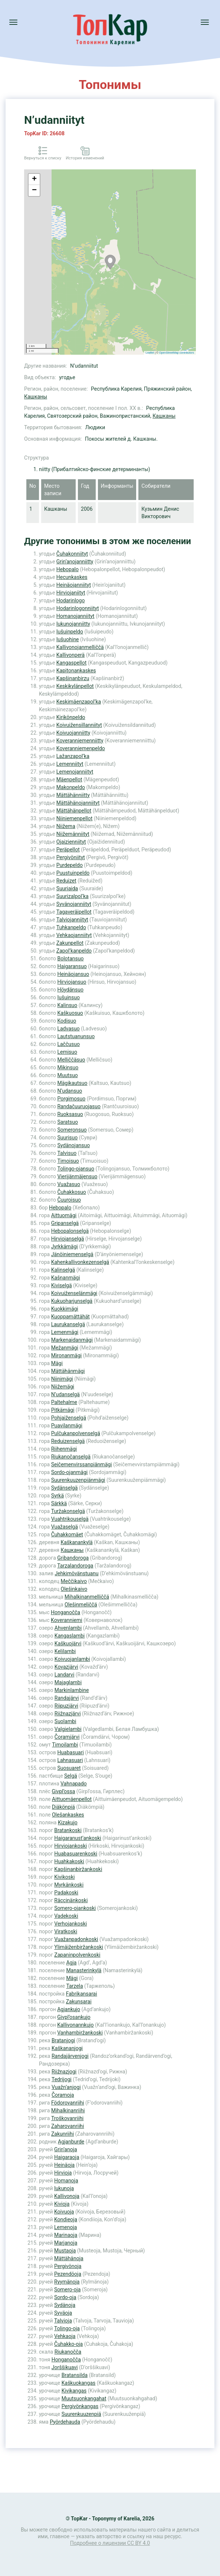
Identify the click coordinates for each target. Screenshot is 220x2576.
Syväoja (63, 2313)
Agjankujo (68, 2009)
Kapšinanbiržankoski (78, 1869)
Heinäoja (64, 2165)
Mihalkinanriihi (68, 2110)
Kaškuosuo (70, 1013)
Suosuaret (69, 1768)
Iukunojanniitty (73, 624)
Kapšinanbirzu (72, 678)
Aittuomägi (64, 1215)
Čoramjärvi (67, 1737)
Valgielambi (68, 1729)
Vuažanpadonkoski (76, 1939)
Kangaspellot (71, 663)
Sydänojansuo (73, 1145)
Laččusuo (68, 1044)
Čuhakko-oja (68, 2344)
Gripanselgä (65, 1223)
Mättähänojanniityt (78, 803)
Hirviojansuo (71, 982)
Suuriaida (67, 888)
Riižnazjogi (64, 2072)
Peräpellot (68, 849)
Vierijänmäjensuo (77, 1176)
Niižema (65, 826)
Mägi (57, 1363)
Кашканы (35, 397)
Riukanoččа (68, 2352)
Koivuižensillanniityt (79, 725)
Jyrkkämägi (64, 1246)
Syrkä (57, 1496)
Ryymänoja (66, 2282)
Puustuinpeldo (73, 873)
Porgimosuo (71, 1099)
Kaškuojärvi (68, 1643)
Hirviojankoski (70, 1846)
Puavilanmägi (66, 1425)
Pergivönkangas (80, 2406)
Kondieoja (65, 2219)
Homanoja (66, 2180)
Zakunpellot (69, 943)
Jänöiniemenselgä (72, 1254)
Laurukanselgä (68, 1324)
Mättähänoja (68, 2258)
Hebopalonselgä (70, 1231)
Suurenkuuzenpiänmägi (78, 1480)
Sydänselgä (64, 1488)
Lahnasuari (70, 1760)
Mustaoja (65, 2251)
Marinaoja (65, 2235)
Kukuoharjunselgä (72, 1301)
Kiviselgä (61, 1285)
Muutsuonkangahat (84, 2398)
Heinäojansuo (73, 974)
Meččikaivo (74, 1581)
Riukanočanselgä (71, 1457)
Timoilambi (65, 1745)
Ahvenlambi (68, 1628)
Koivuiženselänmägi (74, 1293)
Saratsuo (67, 1122)
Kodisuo (66, 1021)
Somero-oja (67, 2289)
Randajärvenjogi (70, 2056)
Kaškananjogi (67, 2048)
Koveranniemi (66, 1620)
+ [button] (34, 179)
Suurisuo (67, 1137)
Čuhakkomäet (67, 1534)
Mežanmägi (64, 1348)
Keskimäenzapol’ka (78, 702)
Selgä (70, 1776)
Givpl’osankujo (74, 2017)
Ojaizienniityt (71, 842)
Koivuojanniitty (73, 733)
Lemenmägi (65, 1332)
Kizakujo (68, 1822)
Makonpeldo (70, 787)
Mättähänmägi (68, 1371)
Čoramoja (63, 2095)
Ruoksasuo (70, 1114)
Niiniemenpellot (74, 818)
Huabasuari (70, 1752)
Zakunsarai (79, 2001)
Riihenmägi (64, 1449)
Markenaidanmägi (72, 1340)
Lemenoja (65, 2227)
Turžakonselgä (68, 1511)
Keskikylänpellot (75, 686)
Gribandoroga (73, 1558)
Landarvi (64, 1675)
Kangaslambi (70, 1636)
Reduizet (66, 881)
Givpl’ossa (63, 1791)
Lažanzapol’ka (72, 756)
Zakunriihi (62, 2134)
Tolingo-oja (67, 2328)
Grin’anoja (65, 2149)
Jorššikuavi (65, 2367)
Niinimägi (62, 1379)
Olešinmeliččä (81, 1604)
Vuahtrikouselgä (70, 1519)
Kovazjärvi (66, 1667)
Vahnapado (73, 1784)
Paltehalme (64, 1402)
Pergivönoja (67, 2266)
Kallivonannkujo (75, 2025)
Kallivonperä (70, 655)
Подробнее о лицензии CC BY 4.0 (110, 2543)
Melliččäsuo (71, 1060)
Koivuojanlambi (72, 1659)
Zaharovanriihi (67, 2126)
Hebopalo (67, 569)
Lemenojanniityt (74, 772)
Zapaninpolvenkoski (77, 1955)
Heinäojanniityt (73, 585)
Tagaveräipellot (74, 912)
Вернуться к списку (42, 158)
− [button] (34, 190)
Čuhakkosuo (71, 1192)
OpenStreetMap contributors (176, 352)
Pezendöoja (67, 2274)
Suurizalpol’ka (72, 896)
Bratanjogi (63, 2040)
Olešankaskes (68, 1815)
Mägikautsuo (72, 1083)
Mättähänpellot (73, 811)
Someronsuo (71, 1130)
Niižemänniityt (72, 834)
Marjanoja (65, 2243)
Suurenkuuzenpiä (81, 2414)
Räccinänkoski (71, 1900)
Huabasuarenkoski (75, 1854)
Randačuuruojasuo (79, 1106)
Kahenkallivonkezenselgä (80, 1262)
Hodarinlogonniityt (77, 608)
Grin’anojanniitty (74, 561)
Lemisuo (67, 1052)
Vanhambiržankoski (80, 2033)
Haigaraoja (66, 2157)
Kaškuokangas (79, 2383)
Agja (71, 1963)
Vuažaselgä (64, 1527)
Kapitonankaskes (76, 670)
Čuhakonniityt (72, 554)
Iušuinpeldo (69, 632)
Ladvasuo (68, 1029)
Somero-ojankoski (75, 1908)
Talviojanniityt (72, 920)
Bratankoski (68, 1830)
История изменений (85, 158)
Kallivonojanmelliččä (80, 647)
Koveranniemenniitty (80, 741)
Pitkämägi (63, 1410)
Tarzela (74, 1986)
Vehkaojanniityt (74, 935)
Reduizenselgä (68, 1441)
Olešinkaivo (74, 1589)
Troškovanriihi (67, 2118)
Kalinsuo (67, 1005)
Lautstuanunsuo (76, 1036)
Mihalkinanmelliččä (87, 1597)
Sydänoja (64, 2305)
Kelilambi (65, 1651)
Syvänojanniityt (73, 904)
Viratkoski (65, 1931)
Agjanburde (71, 2142)
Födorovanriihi (67, 2103)
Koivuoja (64, 2212)
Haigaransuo (71, 966)
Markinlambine (72, 1690)
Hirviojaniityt (70, 593)
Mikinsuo (67, 1067)
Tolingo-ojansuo (75, 1169)
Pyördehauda (65, 2422)
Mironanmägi (66, 1355)
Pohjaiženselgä (68, 1418)
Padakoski (66, 1892)
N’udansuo (69, 1091)
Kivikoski (64, 1877)
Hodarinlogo (70, 600)
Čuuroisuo (69, 1200)
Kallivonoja (66, 2196)
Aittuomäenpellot (72, 1799)
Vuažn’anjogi (66, 2087)
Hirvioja (63, 2173)
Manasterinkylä (83, 1970)
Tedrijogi (62, 2079)
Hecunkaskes (72, 577)
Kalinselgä (63, 1270)
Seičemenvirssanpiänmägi (81, 1464)
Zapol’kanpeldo (74, 951)
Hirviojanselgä (67, 1239)
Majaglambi (68, 1682)
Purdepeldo (69, 865)
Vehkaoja (64, 2336)
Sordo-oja (65, 2297)
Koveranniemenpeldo (80, 748)
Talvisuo (66, 1153)
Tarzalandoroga (75, 1566)
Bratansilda (75, 2375)
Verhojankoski (70, 1924)
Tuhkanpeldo (71, 927)
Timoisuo (68, 1161)
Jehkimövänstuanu (76, 1573)
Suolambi (65, 1721)
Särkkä (59, 1503)
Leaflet (150, 352)
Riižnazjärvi (68, 1713)
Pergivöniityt (70, 857)
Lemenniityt (69, 764)
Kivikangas (74, 2391)
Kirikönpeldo (70, 717)
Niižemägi (62, 1387)
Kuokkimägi (64, 1309)
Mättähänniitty (73, 795)
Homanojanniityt (75, 616)
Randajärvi (67, 1698)
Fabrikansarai (81, 1994)
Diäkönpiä (63, 1807)
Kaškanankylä (76, 1542)
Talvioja (63, 2321)
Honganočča (65, 1612)
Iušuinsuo (68, 997)
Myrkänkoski (68, 1885)
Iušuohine (67, 639)
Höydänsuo (70, 990)
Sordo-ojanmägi (69, 1472)
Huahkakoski (69, 1861)
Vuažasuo (68, 1184)
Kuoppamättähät (70, 1317)
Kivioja (61, 2204)
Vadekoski (66, 1916)
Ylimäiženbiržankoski (78, 1947)
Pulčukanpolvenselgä (75, 1433)
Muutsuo (67, 1075)
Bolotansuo (70, 958)
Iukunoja (64, 2188)
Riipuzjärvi (66, 1706)
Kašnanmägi (65, 1278)
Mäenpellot (69, 779)
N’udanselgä (65, 1394)
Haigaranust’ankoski (77, 1838)
